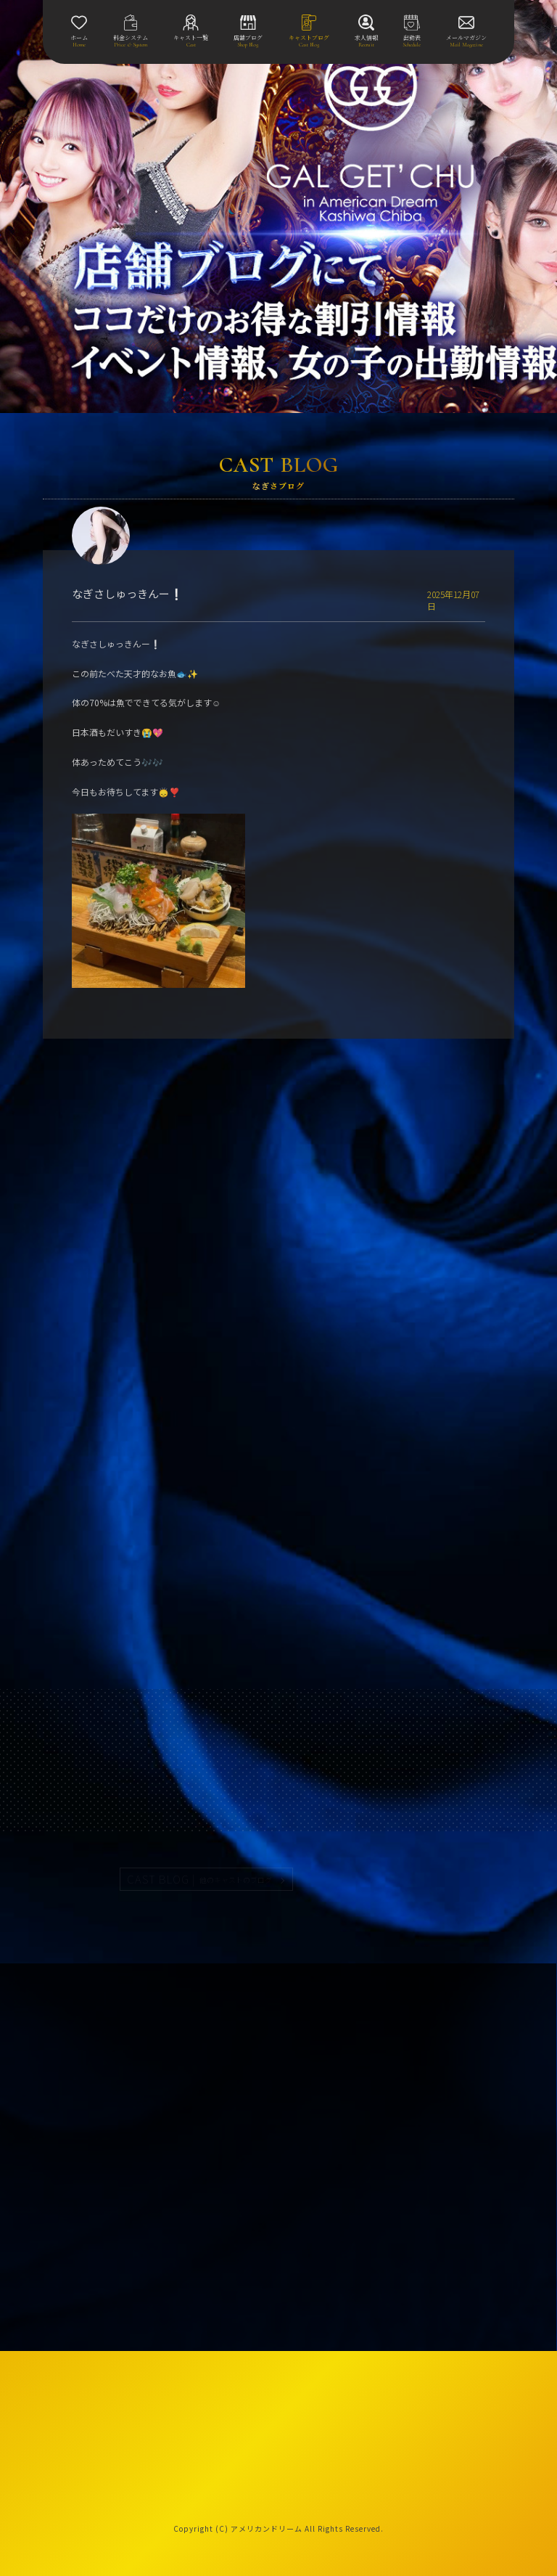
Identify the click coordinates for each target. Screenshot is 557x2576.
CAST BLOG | (200, 1879)
